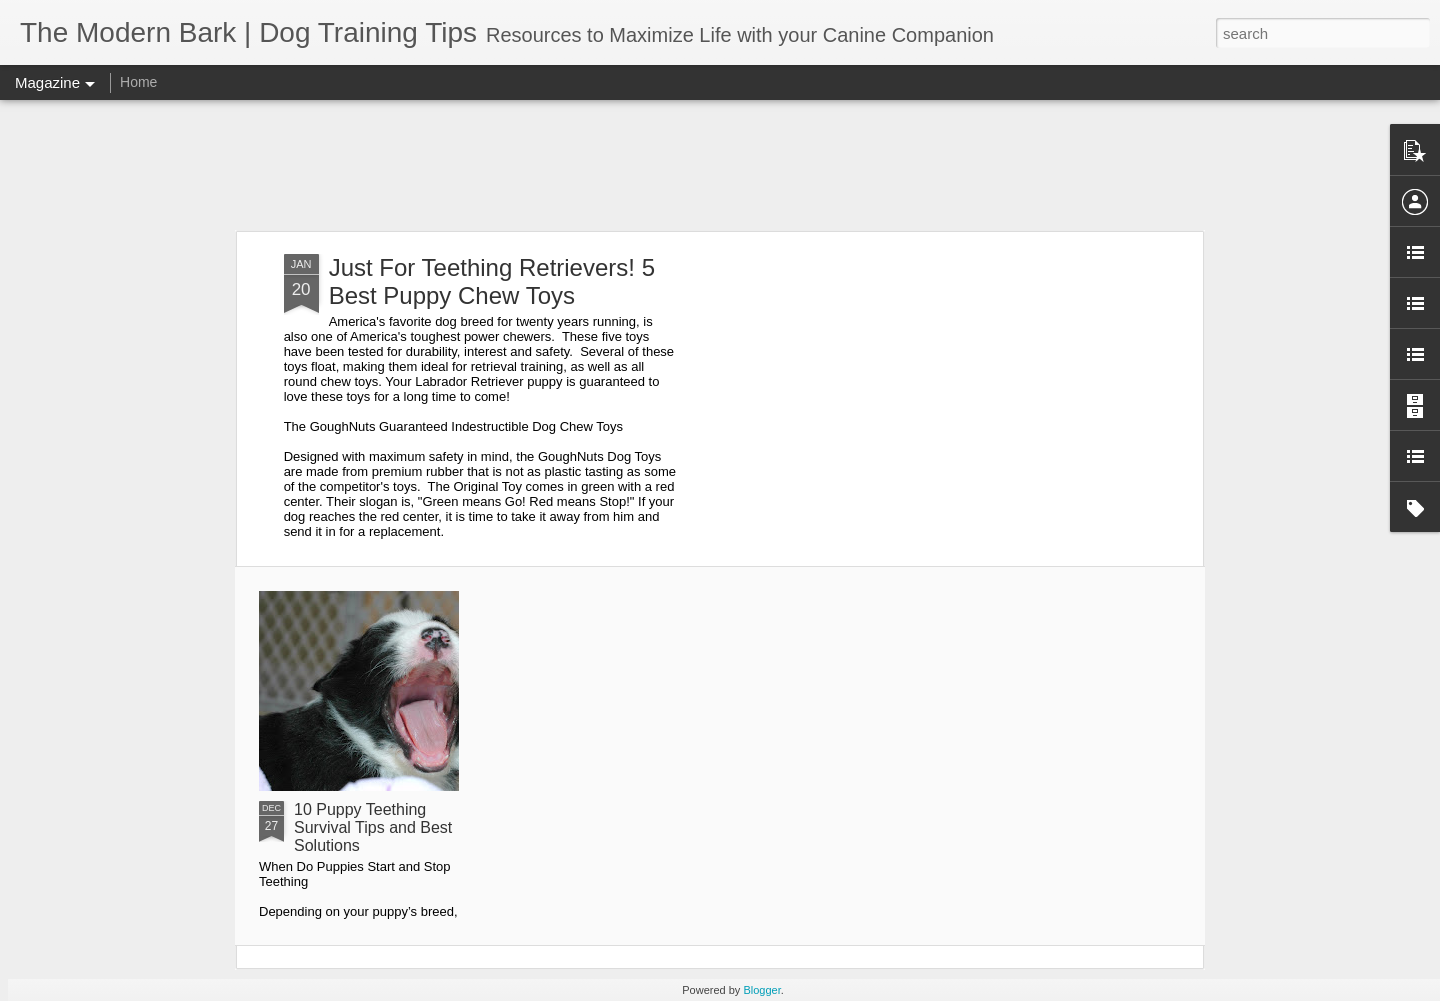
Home (138, 82)
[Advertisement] (720, 165)
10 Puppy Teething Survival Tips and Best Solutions (373, 827)
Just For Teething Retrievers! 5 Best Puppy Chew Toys (492, 281)
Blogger (761, 990)
